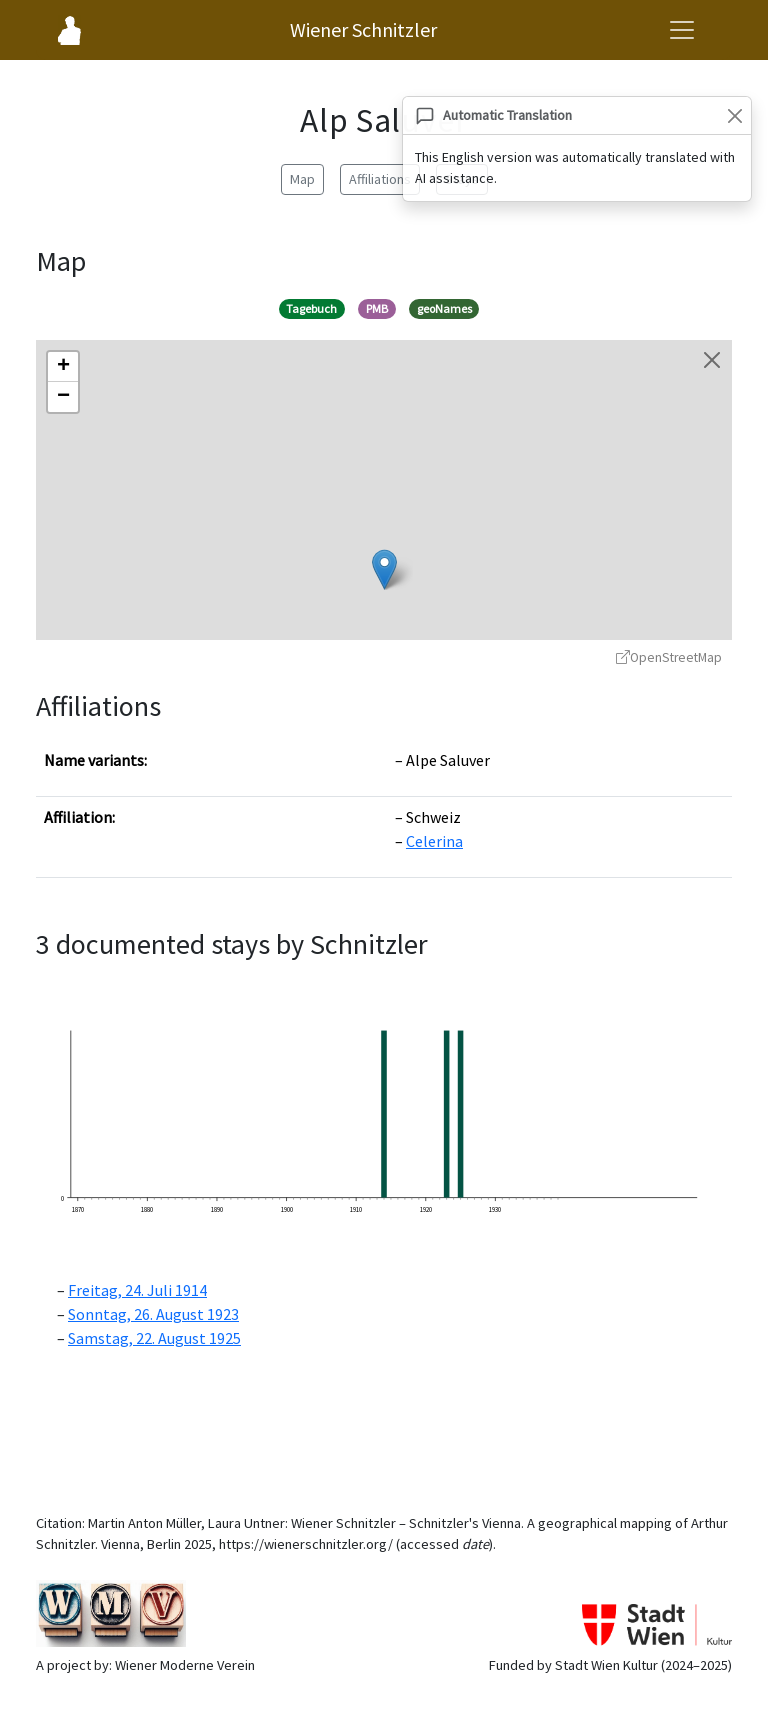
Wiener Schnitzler (363, 29)
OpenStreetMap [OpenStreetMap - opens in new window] (669, 657)
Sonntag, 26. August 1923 (153, 1314)
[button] (384, 569)
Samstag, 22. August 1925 (154, 1338)
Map (302, 179)
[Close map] (712, 360)
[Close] (734, 115)
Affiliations (380, 179)
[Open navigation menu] (682, 30)
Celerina (434, 841)
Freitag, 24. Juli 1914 (137, 1290)
